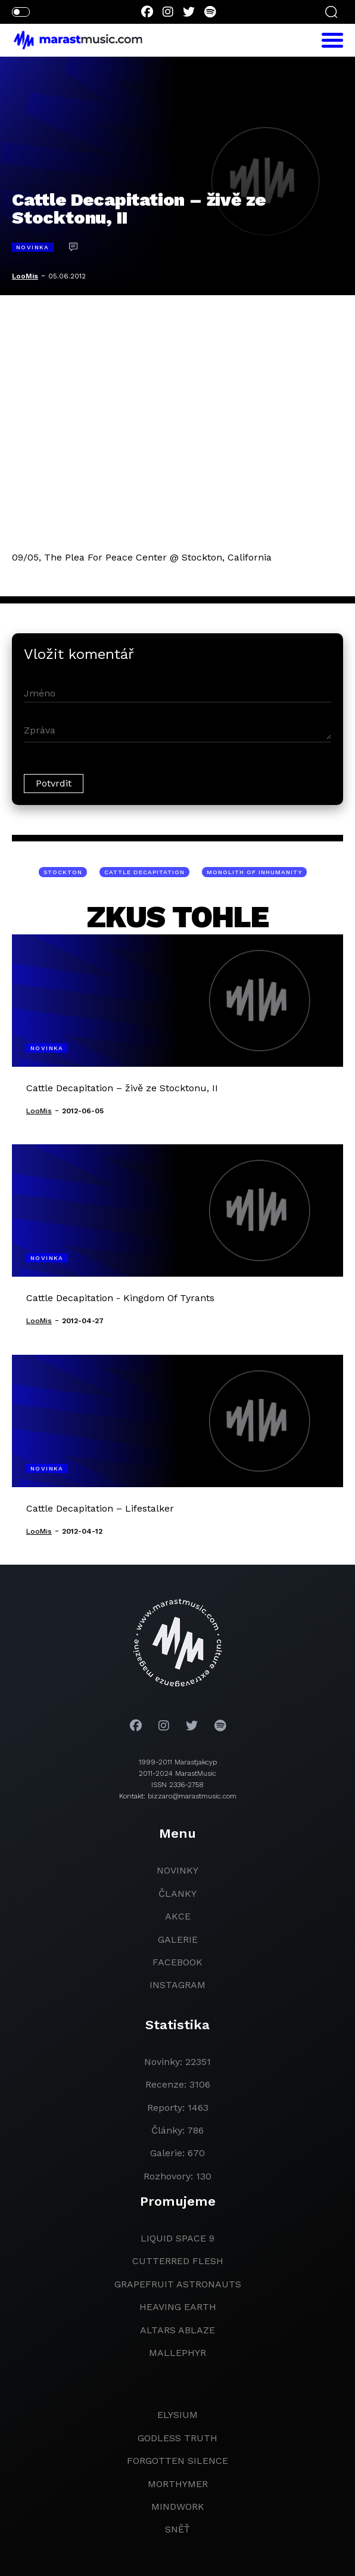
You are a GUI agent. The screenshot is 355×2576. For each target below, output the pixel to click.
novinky (177, 1870)
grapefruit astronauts (177, 2284)
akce (178, 1916)
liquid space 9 (177, 2238)
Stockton (62, 872)
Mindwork (177, 2506)
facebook (177, 1962)
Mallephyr (177, 2352)
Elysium (177, 2414)
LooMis (25, 276)
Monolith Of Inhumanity (254, 872)
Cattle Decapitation (144, 872)
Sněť (177, 2529)
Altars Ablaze (177, 2330)
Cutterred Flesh (177, 2261)
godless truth (177, 2438)
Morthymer (178, 2484)
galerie (178, 1939)
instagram (177, 1984)
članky (177, 1893)
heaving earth (177, 2306)
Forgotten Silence (177, 2460)
